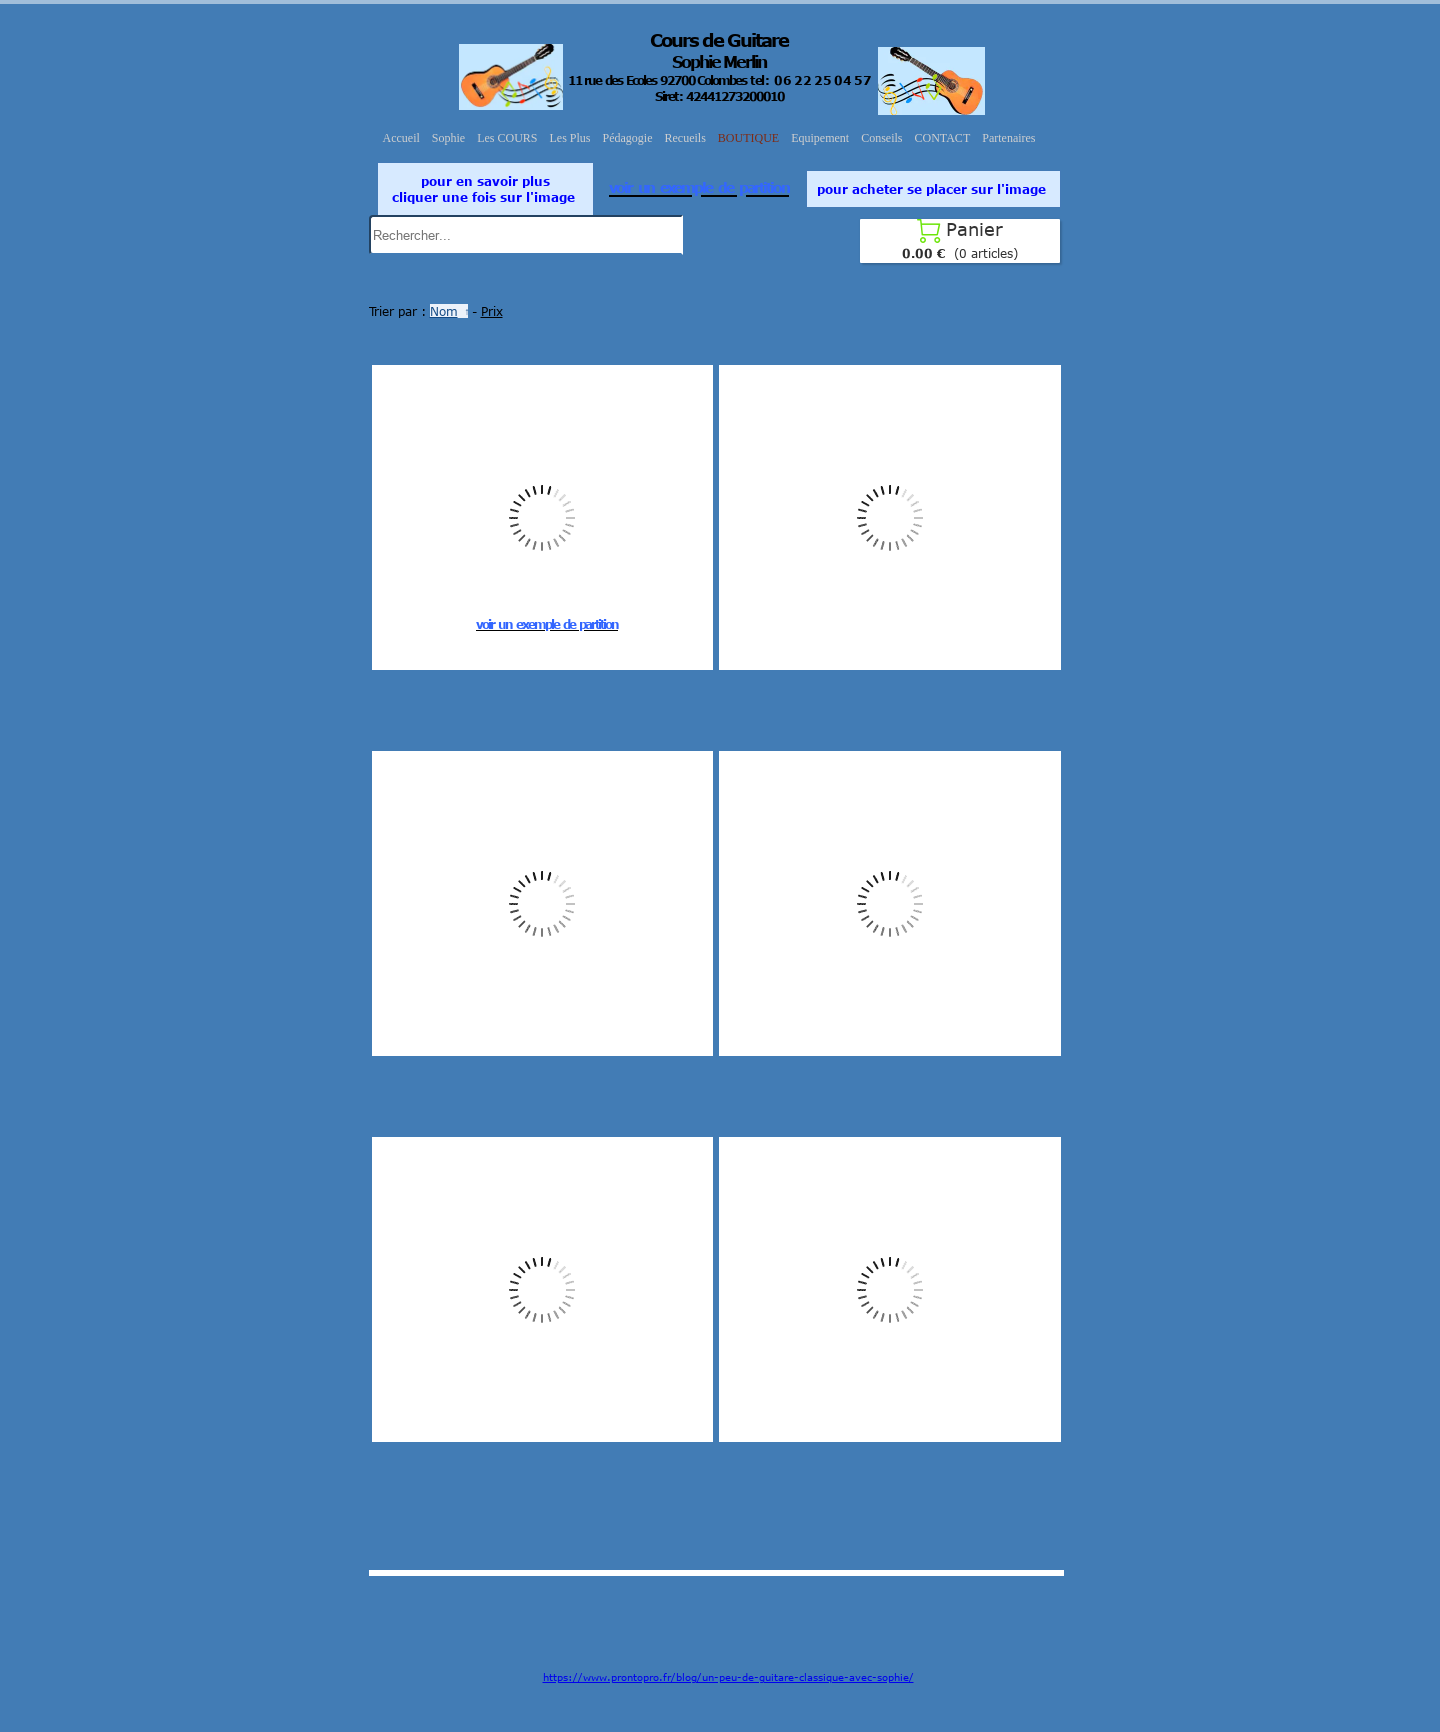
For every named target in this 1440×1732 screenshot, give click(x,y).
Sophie (448, 138)
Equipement (820, 138)
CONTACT (943, 138)
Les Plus (570, 138)
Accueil (401, 138)
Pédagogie (628, 138)
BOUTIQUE (748, 138)
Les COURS (507, 138)
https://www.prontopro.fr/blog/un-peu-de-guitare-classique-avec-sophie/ (728, 1677)
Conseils (881, 138)
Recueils (685, 138)
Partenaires (1008, 138)
